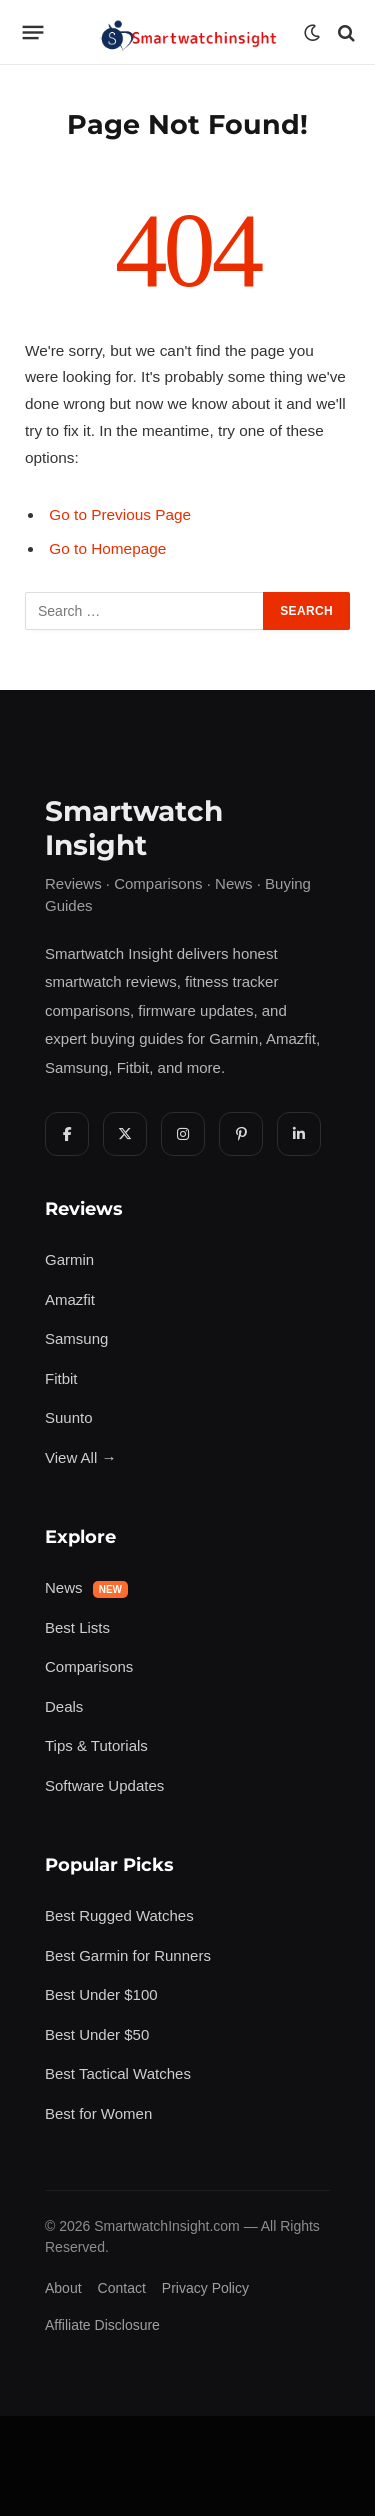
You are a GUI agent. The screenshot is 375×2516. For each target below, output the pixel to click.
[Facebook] (67, 1134)
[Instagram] (183, 1134)
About (63, 2288)
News (86, 1587)
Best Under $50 (97, 2034)
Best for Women (98, 2113)
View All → (80, 1457)
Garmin (69, 1259)
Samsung (76, 1338)
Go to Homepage (107, 548)
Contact (122, 2288)
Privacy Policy (205, 2288)
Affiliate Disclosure (102, 2325)
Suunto (69, 1417)
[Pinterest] (241, 1134)
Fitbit (61, 1378)
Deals (64, 1706)
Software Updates (104, 1785)
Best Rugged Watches (119, 1915)
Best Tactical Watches (118, 2073)
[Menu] (33, 33)
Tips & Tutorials (96, 1745)
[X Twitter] (125, 1134)
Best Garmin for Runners (128, 1955)
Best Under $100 (101, 1994)
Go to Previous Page (120, 514)
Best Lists (77, 1627)
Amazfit (70, 1299)
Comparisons (89, 1666)
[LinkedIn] (299, 1134)
